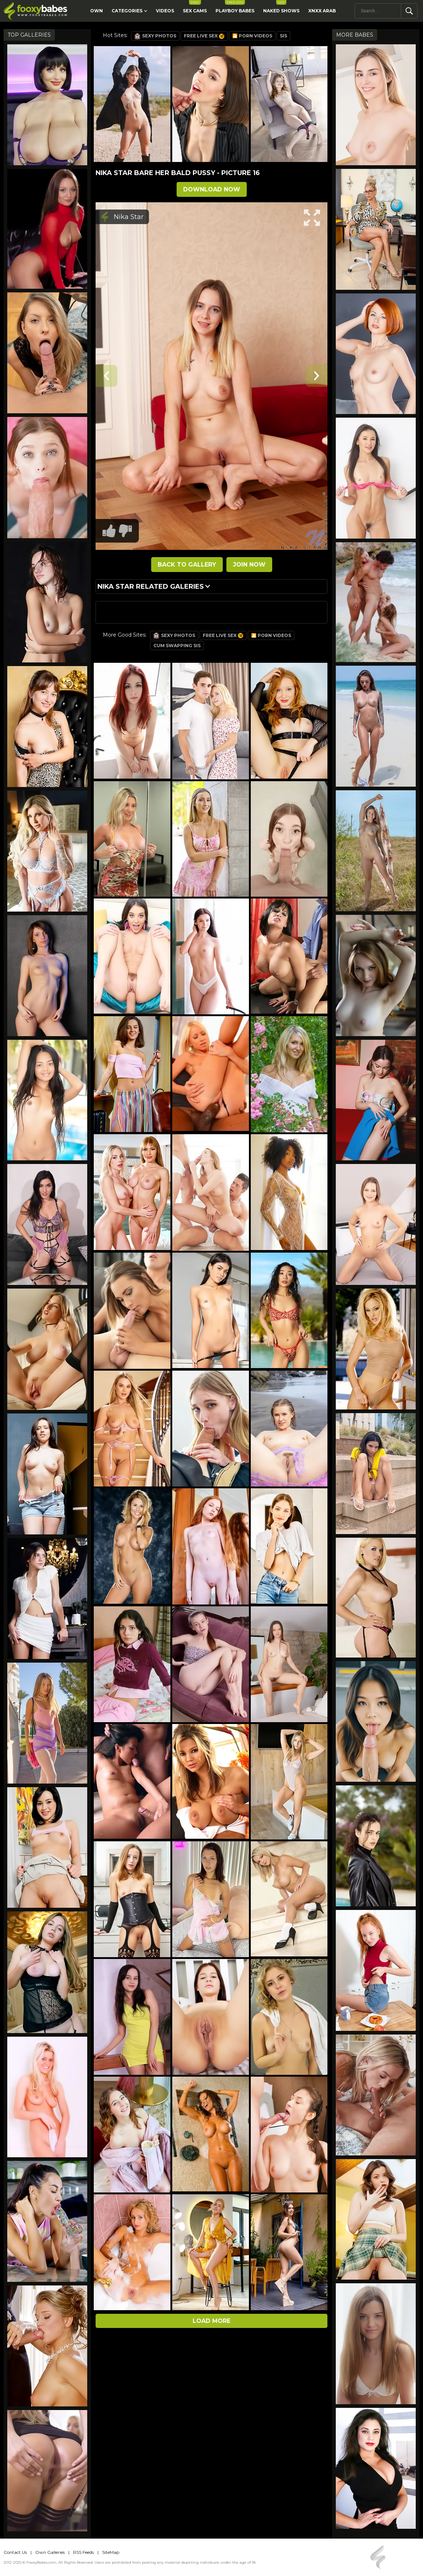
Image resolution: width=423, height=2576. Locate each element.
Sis (283, 35)
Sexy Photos (155, 36)
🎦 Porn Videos (252, 35)
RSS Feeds (83, 2552)
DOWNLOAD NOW (211, 189)
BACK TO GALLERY (187, 564)
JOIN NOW (249, 564)
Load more (211, 2320)
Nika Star (129, 216)
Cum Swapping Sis (177, 645)
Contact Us (15, 2552)
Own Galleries (50, 2552)
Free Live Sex (204, 36)
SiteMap (110, 2552)
